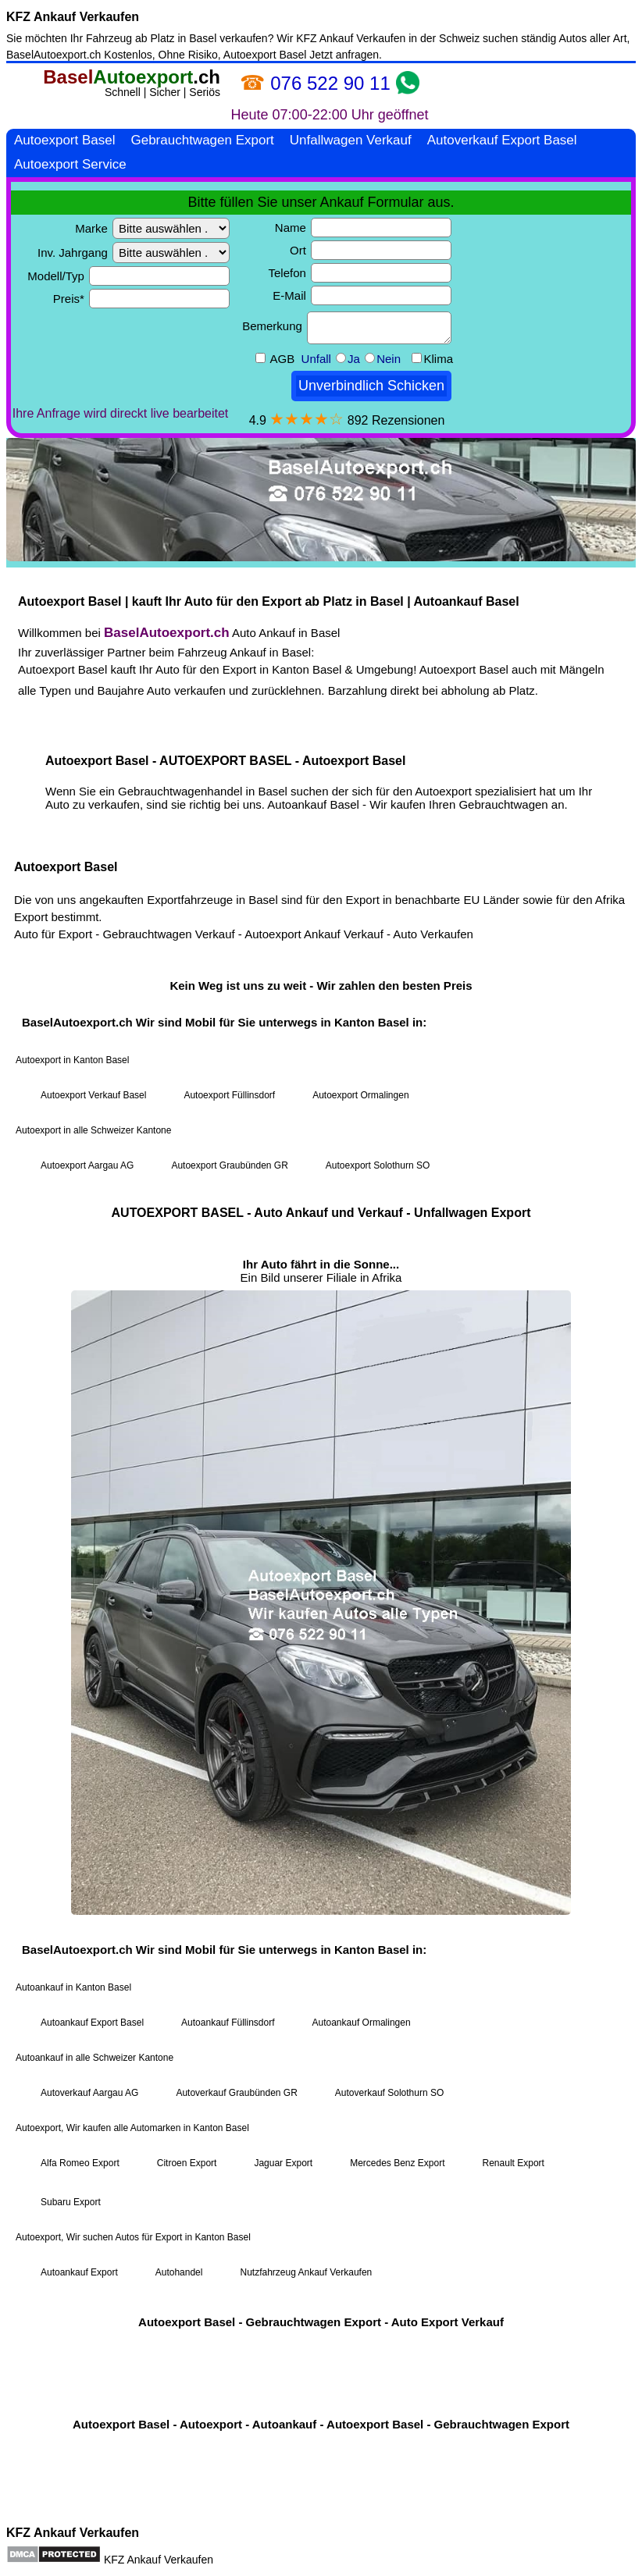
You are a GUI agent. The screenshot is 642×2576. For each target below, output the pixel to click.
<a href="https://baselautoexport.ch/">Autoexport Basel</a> (321, 1290)
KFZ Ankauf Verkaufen (72, 16)
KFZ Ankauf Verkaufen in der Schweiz (388, 38)
